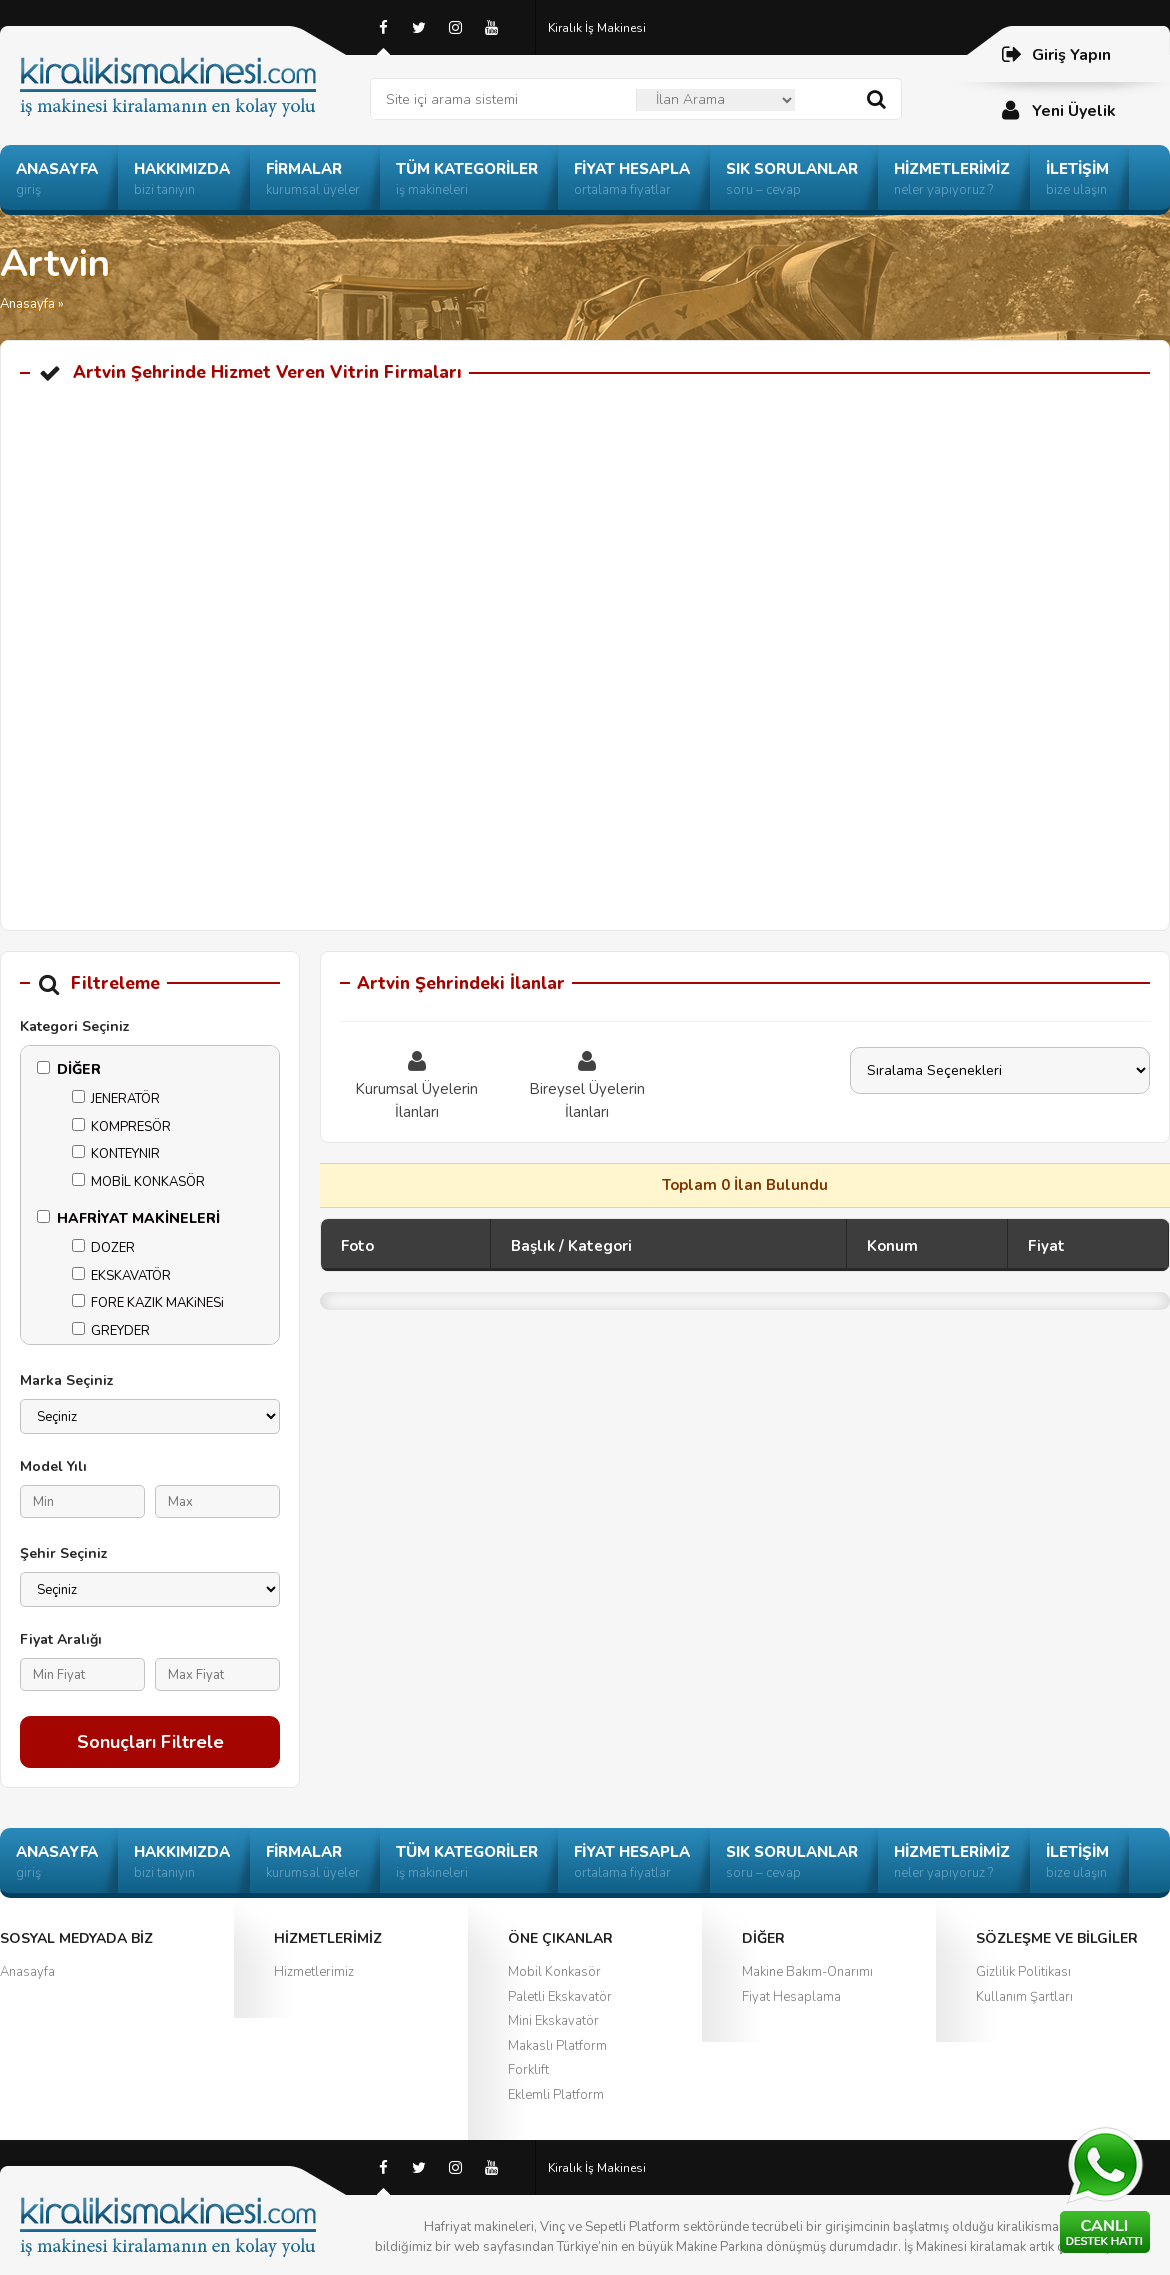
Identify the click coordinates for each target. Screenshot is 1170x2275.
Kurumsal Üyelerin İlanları (417, 1084)
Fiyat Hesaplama (791, 1997)
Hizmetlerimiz (314, 1972)
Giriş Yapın (1055, 54)
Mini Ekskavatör (553, 2021)
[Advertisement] (585, 556)
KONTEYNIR (116, 1154)
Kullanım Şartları (1024, 1997)
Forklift (528, 2070)
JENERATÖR (116, 1099)
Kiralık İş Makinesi (597, 28)
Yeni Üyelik (1058, 110)
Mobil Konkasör (554, 1972)
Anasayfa (27, 304)
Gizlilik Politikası (1023, 1972)
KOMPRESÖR (121, 1127)
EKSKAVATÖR (121, 1276)
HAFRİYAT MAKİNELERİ (128, 1218)
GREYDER (111, 1331)
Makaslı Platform (557, 2046)
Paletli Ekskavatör (560, 1997)
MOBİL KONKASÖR (138, 1182)
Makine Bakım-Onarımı (807, 1972)
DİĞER (69, 1069)
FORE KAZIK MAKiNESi (148, 1303)
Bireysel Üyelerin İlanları (587, 1084)
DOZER (103, 1248)
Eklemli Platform (556, 2095)
